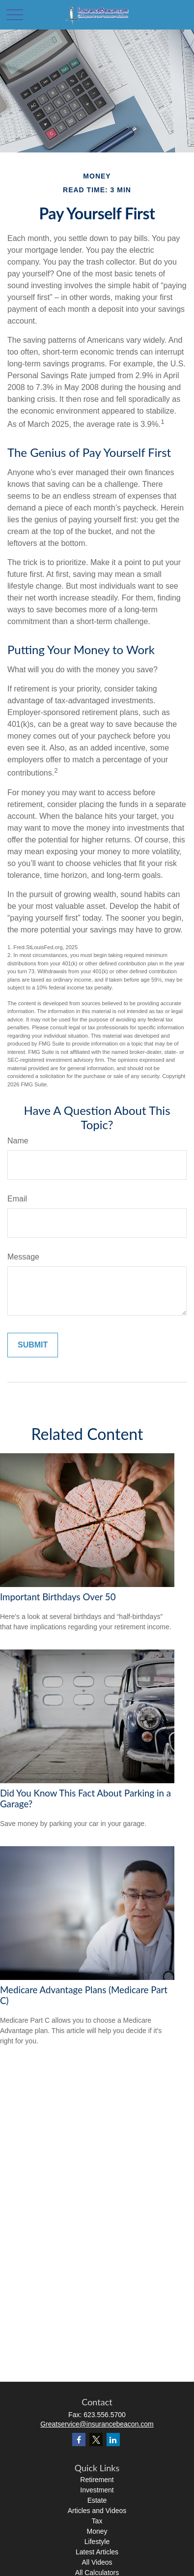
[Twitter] (96, 2439)
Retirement (96, 2480)
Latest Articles (97, 2552)
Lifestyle (97, 2542)
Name (17, 1141)
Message (23, 1257)
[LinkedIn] (113, 2439)
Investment (96, 2490)
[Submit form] (32, 1345)
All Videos (97, 2562)
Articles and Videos (97, 2511)
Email (17, 1199)
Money (96, 2531)
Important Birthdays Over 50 (58, 1596)
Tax (97, 2521)
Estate (97, 2500)
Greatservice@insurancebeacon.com (97, 2424)
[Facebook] (78, 2439)
